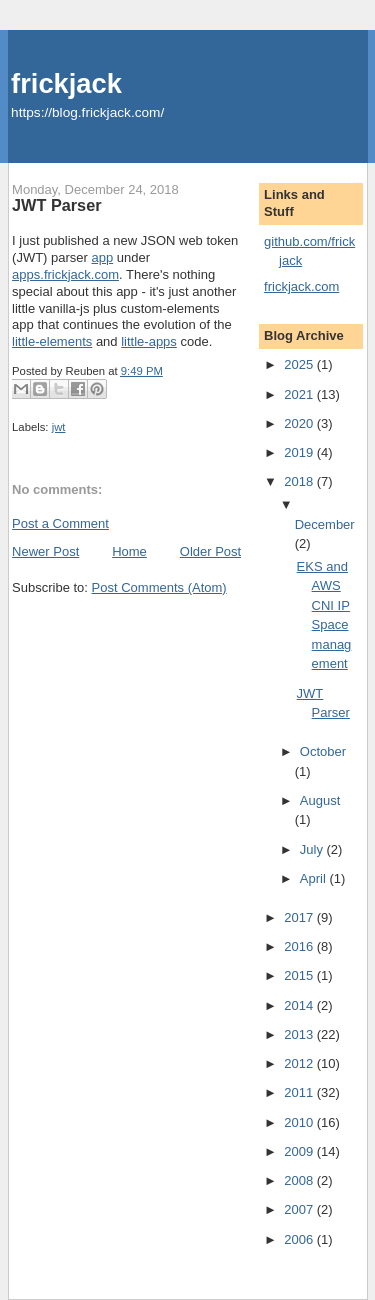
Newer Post (45, 551)
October (323, 751)
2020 (300, 423)
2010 (300, 1122)
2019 (300, 452)
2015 (300, 975)
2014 (300, 1005)
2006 (300, 1239)
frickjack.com (301, 286)
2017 (300, 917)
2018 (300, 481)
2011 (300, 1092)
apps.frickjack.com (65, 274)
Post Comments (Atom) (159, 587)
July (313, 849)
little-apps (149, 341)
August (320, 800)
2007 (300, 1209)
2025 (300, 364)
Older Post (210, 551)
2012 (300, 1063)
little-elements (52, 341)
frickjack (66, 83)
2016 (300, 946)
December (325, 524)
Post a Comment (60, 523)
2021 (300, 394)
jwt (59, 427)
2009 (300, 1151)
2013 (300, 1034)
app (103, 257)
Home (129, 551)
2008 (300, 1180)
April (315, 878)
